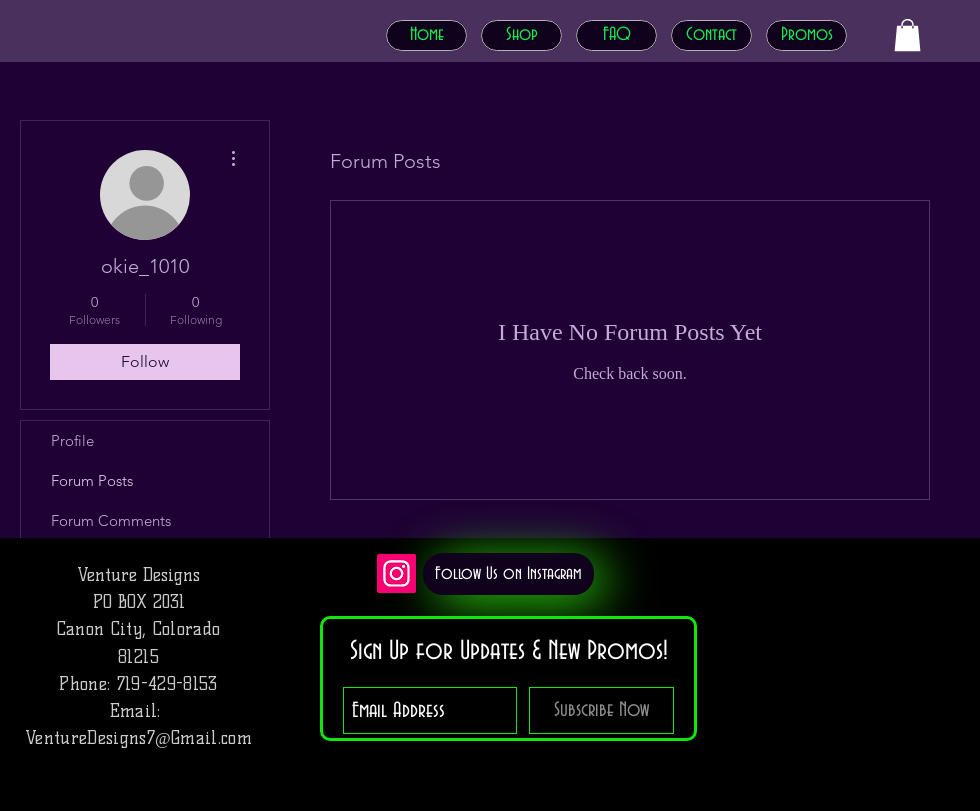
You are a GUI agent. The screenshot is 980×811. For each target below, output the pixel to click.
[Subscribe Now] (601, 710)
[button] (907, 35)
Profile (72, 440)
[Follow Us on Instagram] (508, 574)
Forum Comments (111, 520)
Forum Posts (92, 480)
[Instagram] (396, 573)
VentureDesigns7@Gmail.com (138, 738)
